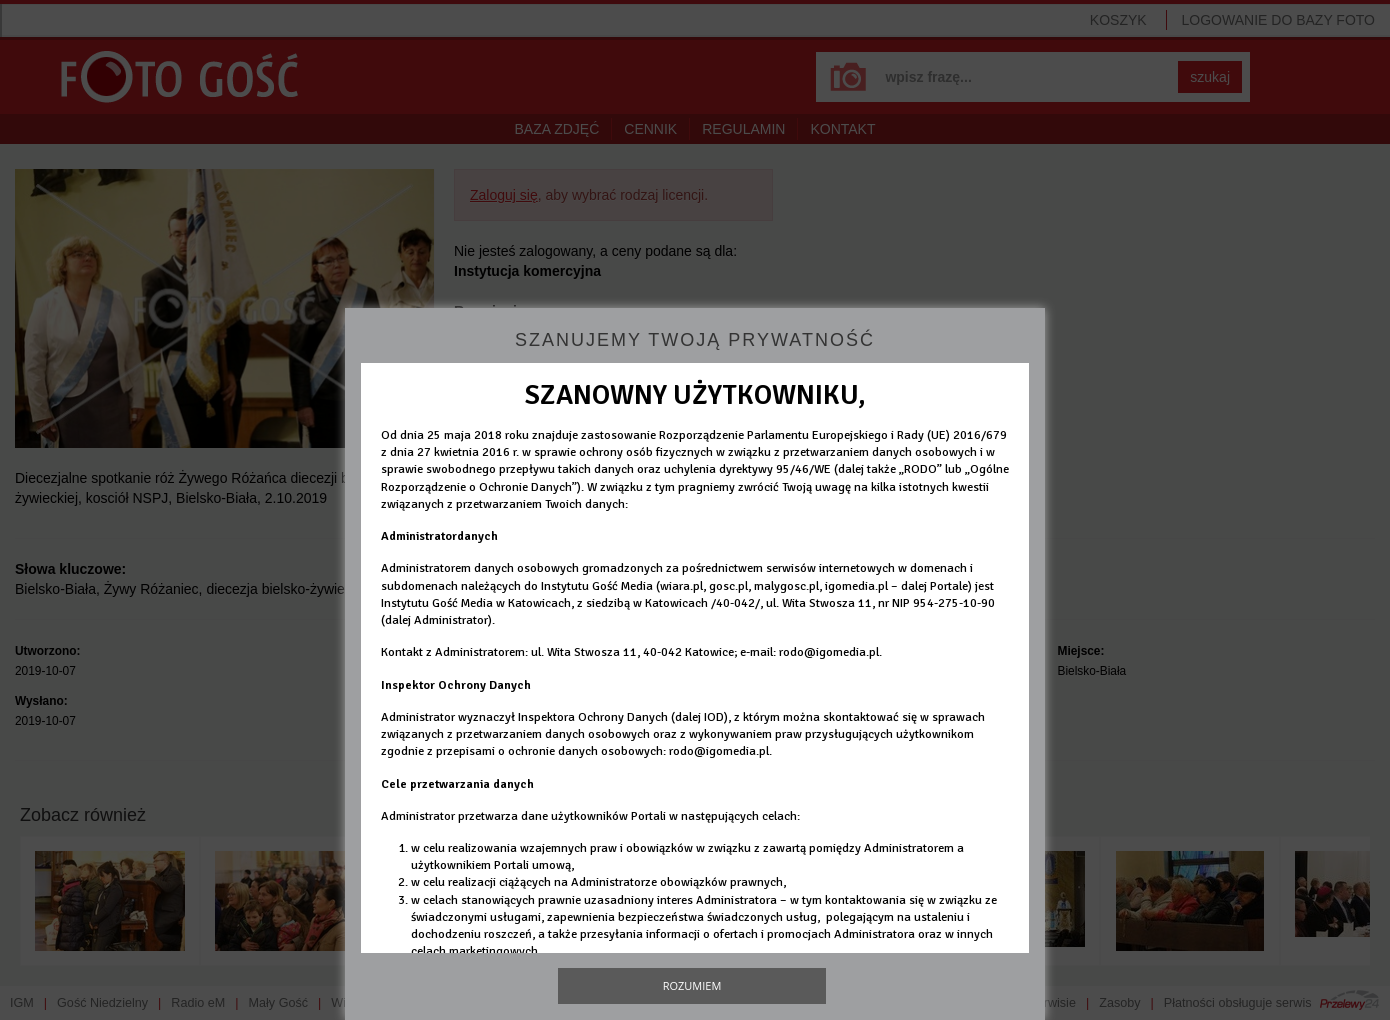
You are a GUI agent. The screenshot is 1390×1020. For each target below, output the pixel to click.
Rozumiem (692, 985)
